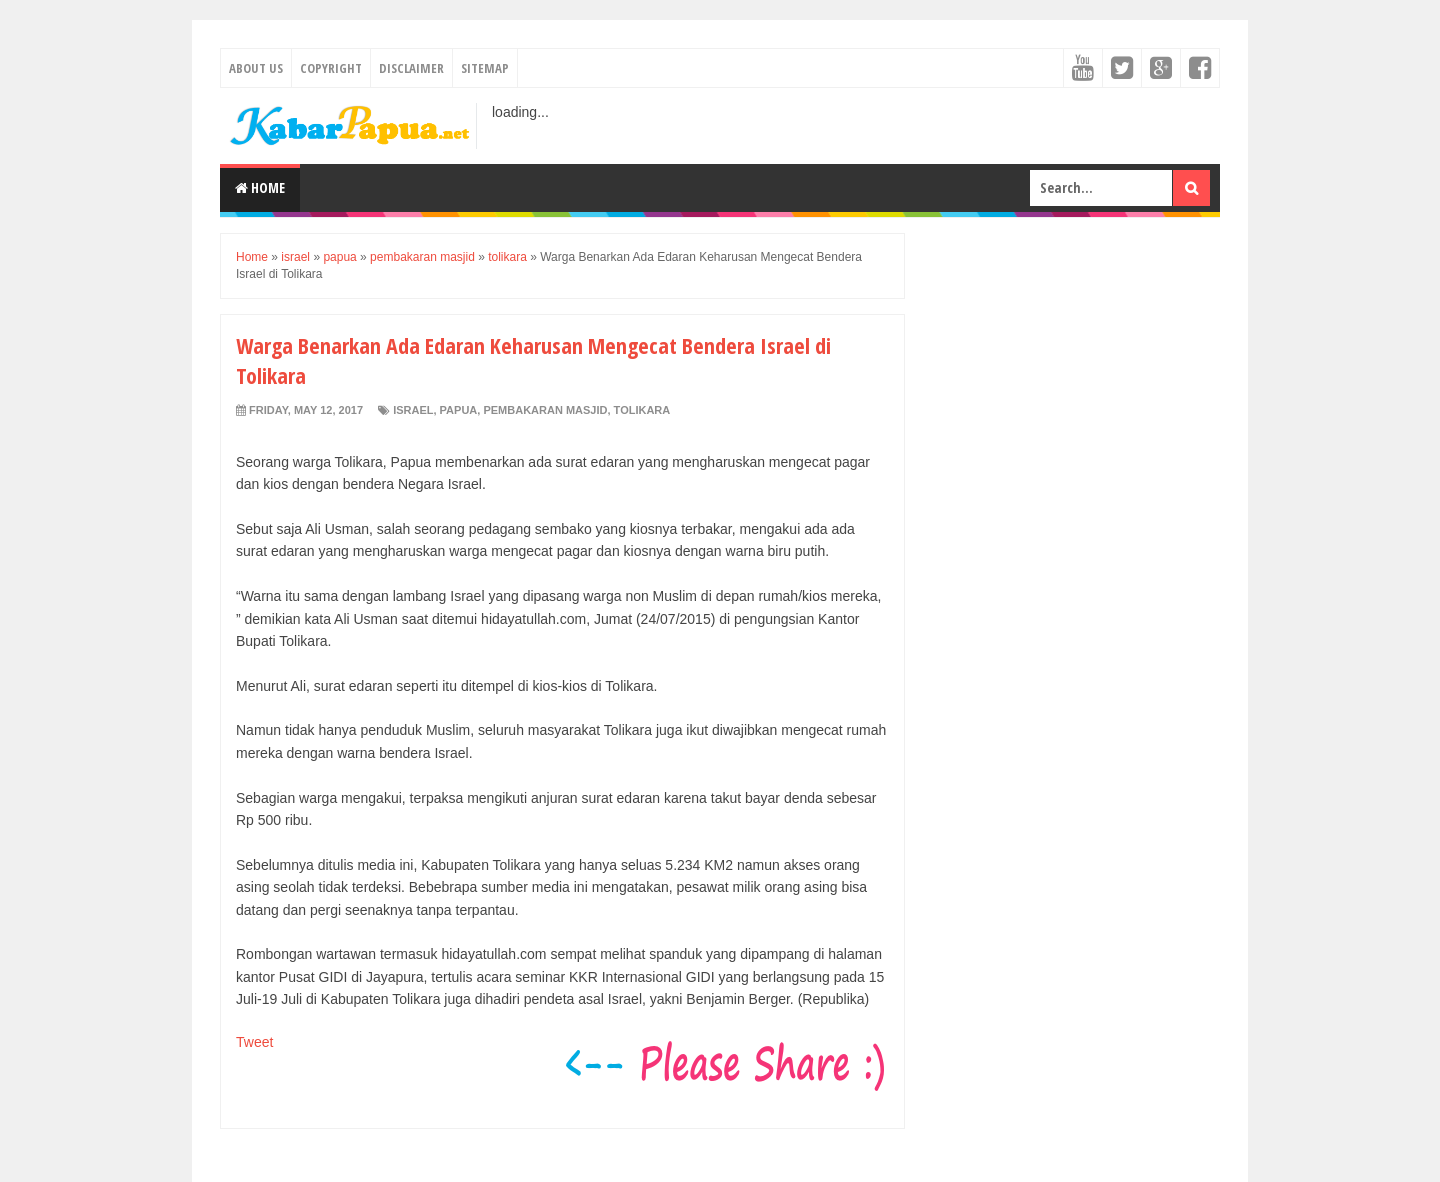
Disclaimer (411, 68)
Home (260, 187)
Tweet (254, 1042)
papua (459, 410)
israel (413, 410)
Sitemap (485, 68)
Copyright (331, 68)
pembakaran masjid (545, 410)
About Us (256, 68)
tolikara (642, 410)
